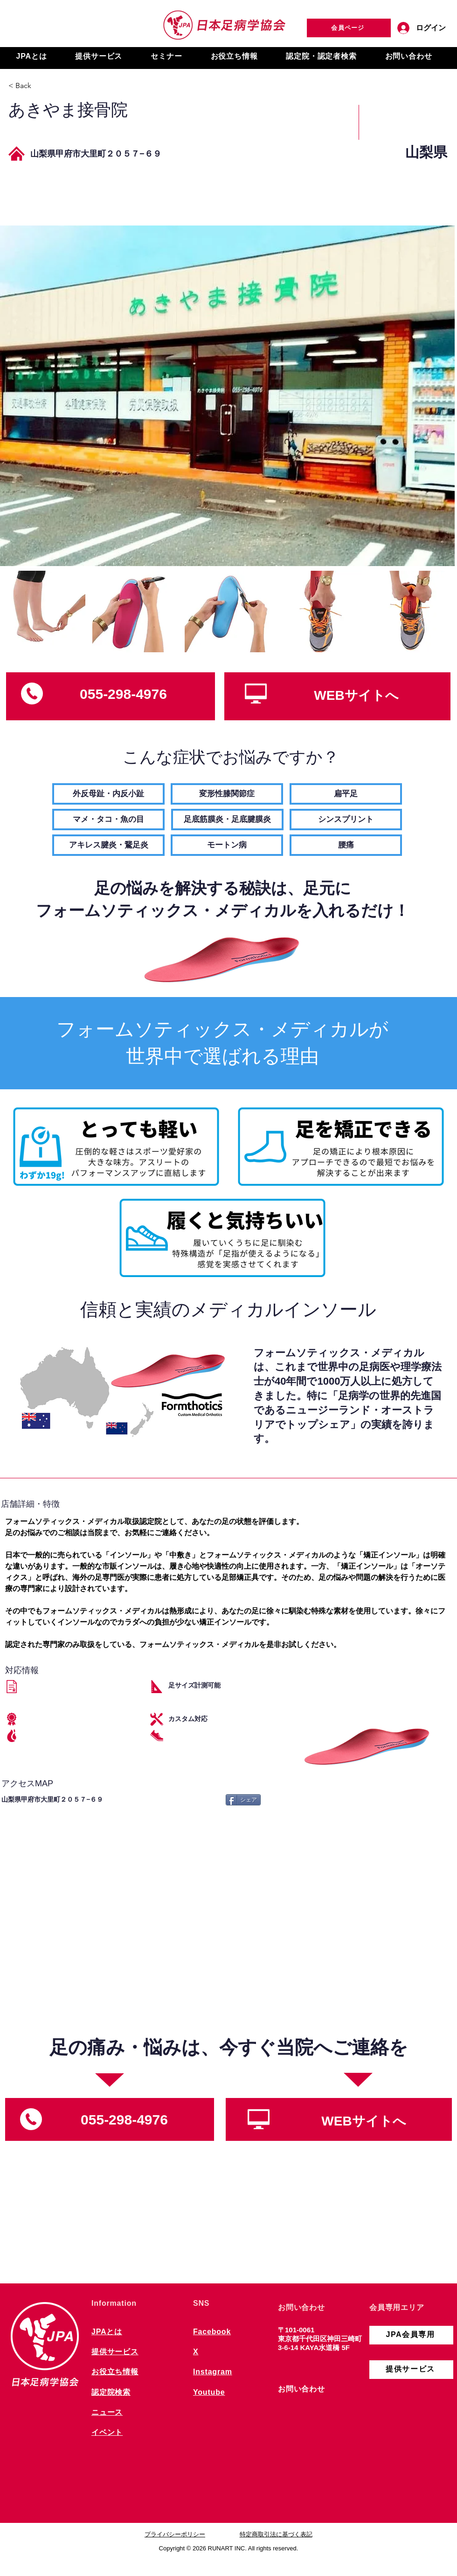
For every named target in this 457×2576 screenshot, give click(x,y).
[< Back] (41, 86)
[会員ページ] (349, 28)
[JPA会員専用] (411, 2335)
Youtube (209, 2392)
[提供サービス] (411, 2369)
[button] (31, 56)
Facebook (212, 2332)
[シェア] (243, 1799)
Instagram (212, 2372)
